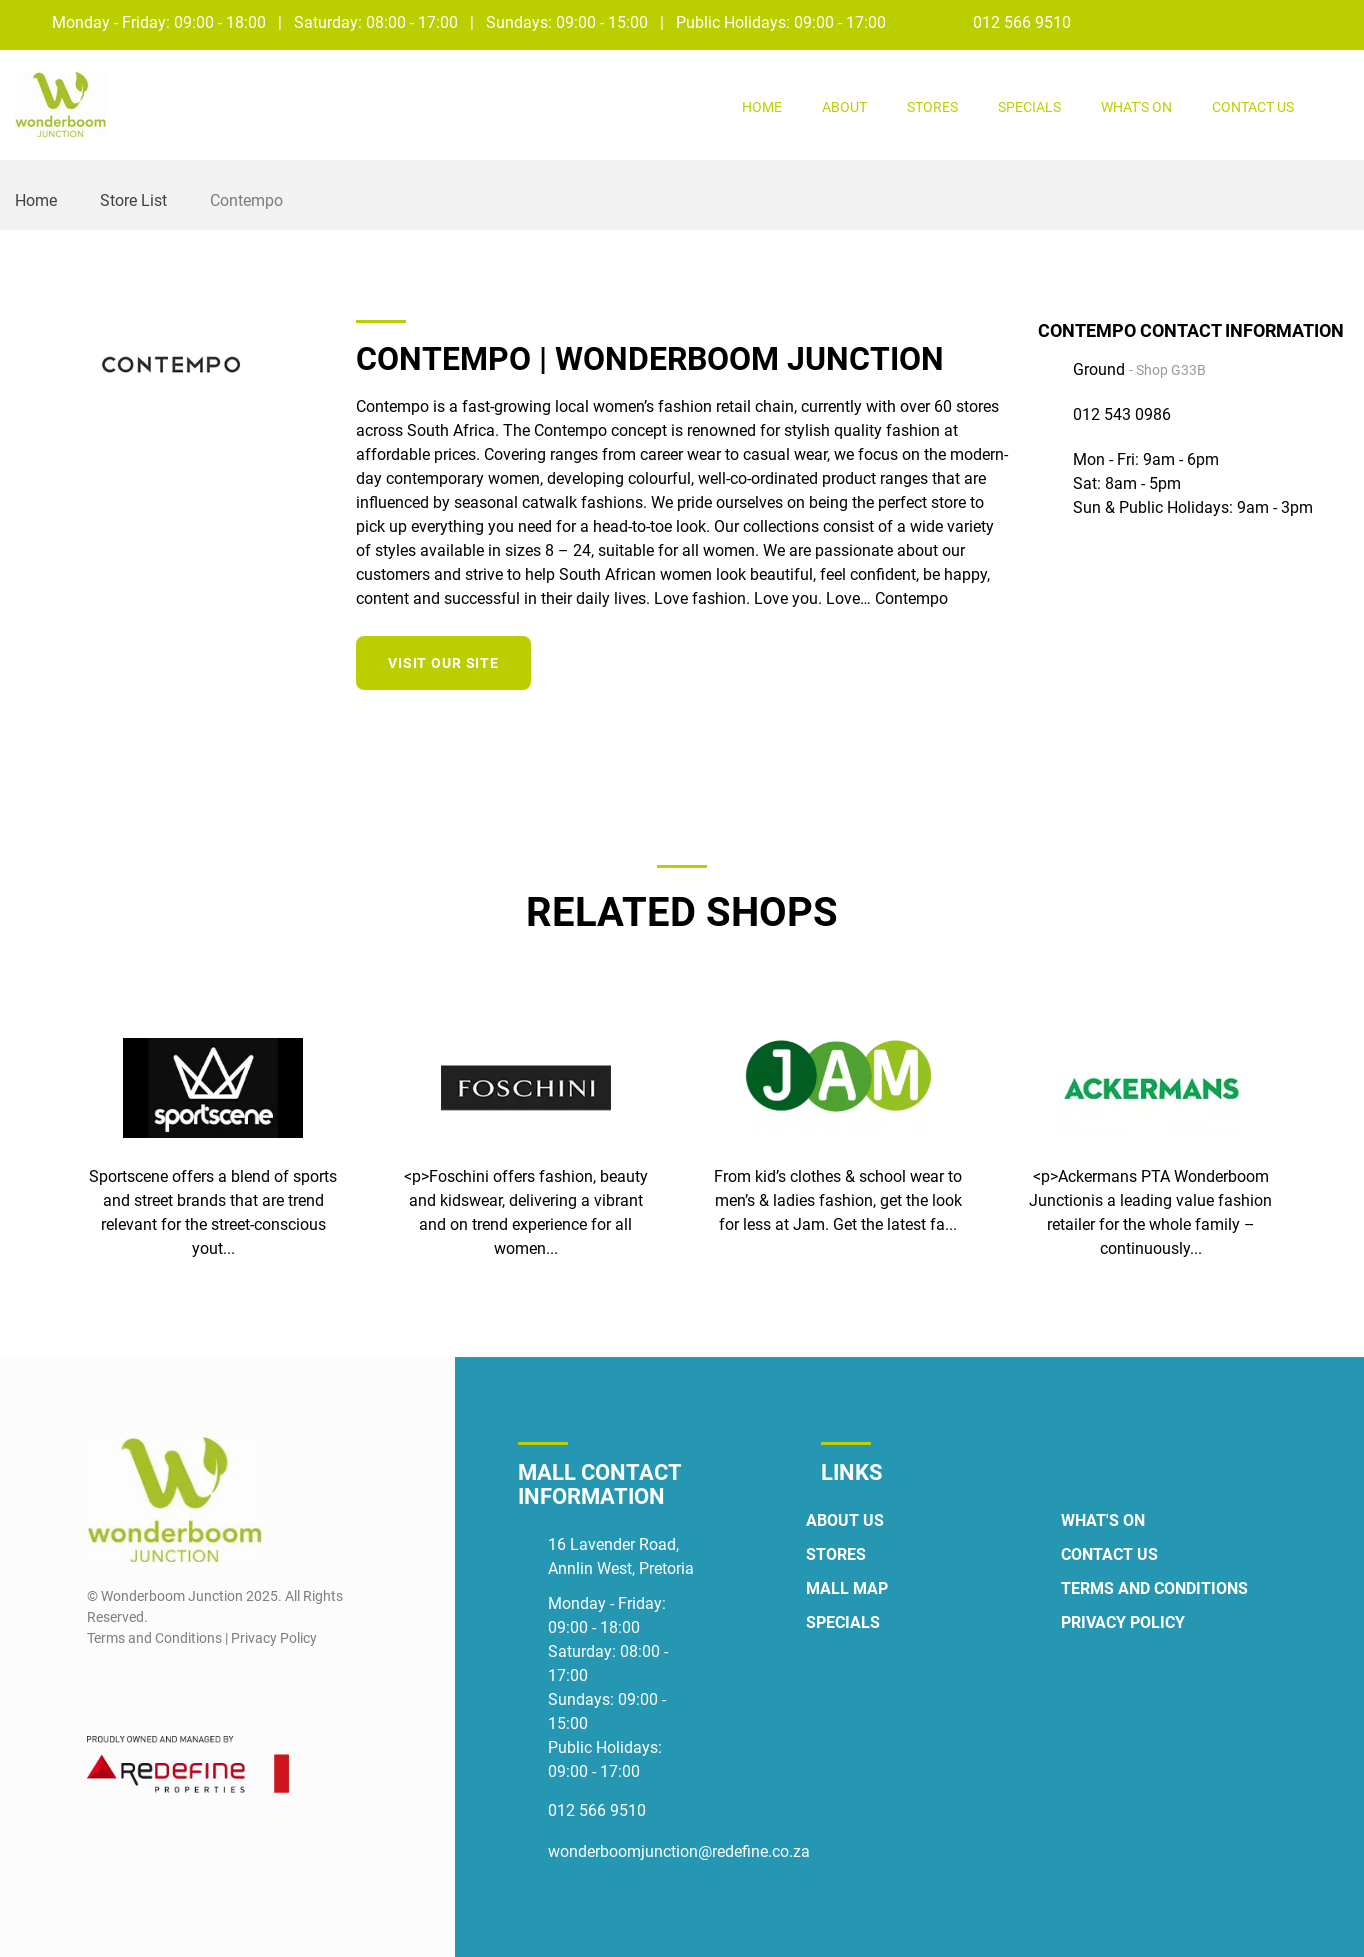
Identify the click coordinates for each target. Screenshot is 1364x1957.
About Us (845, 1520)
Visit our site (443, 663)
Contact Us (1253, 107)
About (844, 107)
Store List (133, 200)
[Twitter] (994, 660)
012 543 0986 (1122, 414)
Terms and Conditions (1154, 1588)
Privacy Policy (1123, 1622)
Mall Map (847, 1588)
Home (762, 107)
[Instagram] (1335, 22)
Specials (1029, 107)
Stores (932, 107)
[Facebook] (1298, 22)
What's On (1136, 107)
